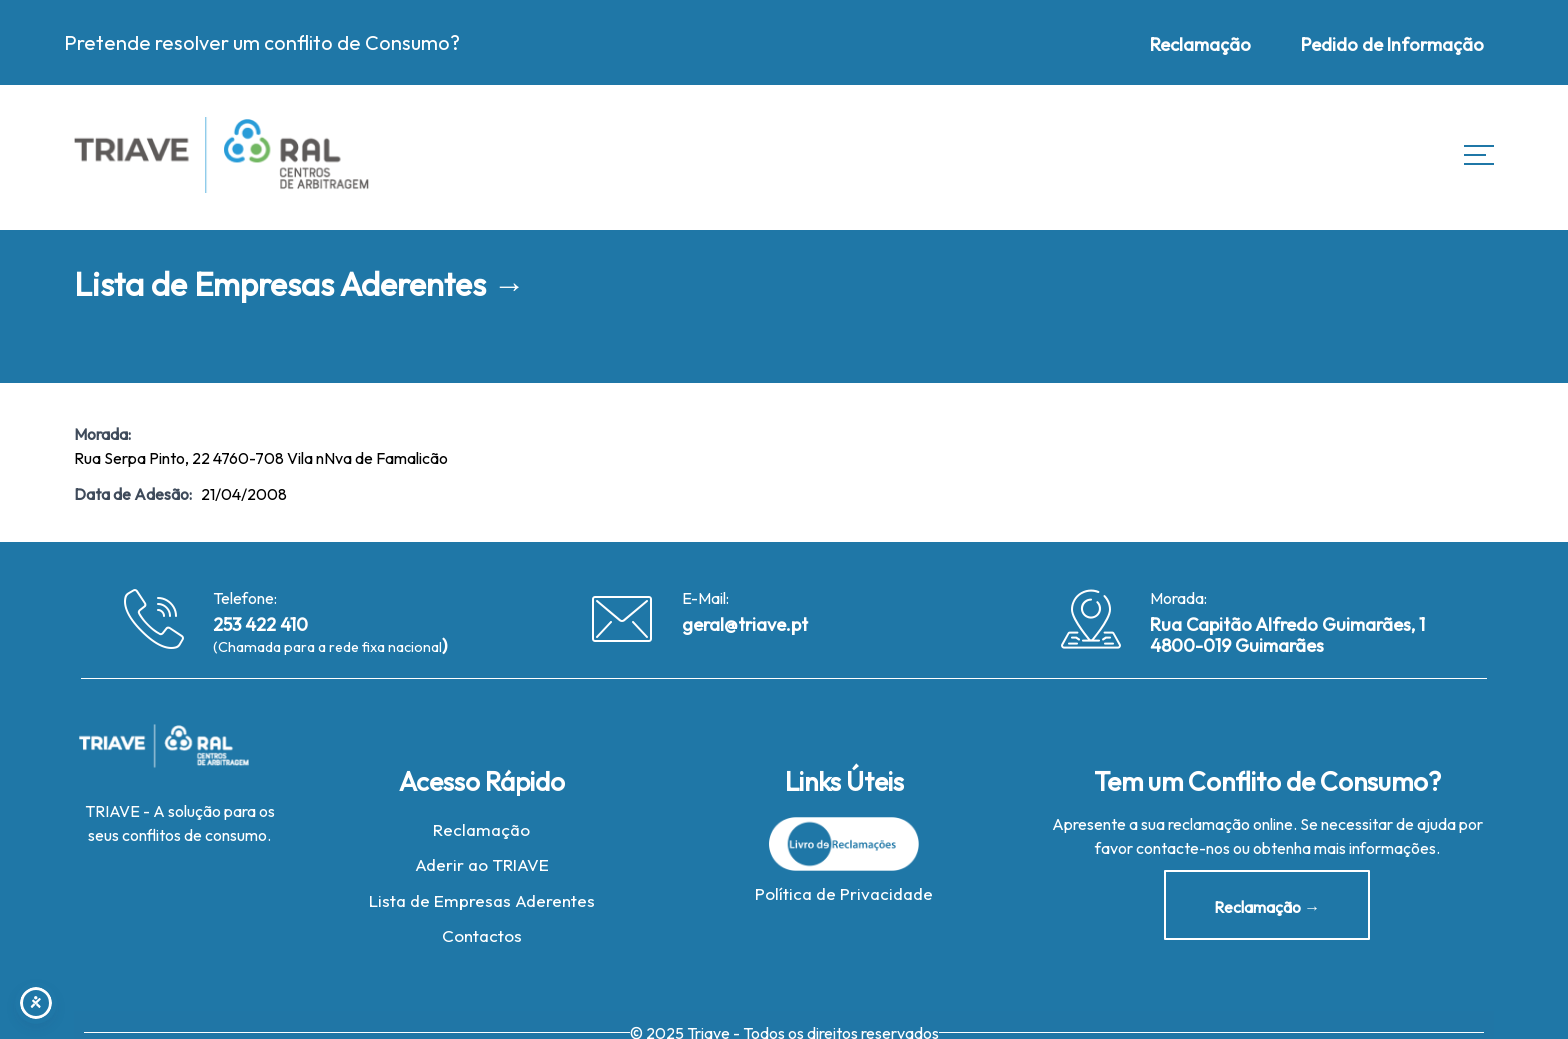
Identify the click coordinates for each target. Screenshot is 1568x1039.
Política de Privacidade (844, 895)
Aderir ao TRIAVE (482, 867)
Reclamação (481, 831)
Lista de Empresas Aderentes (482, 902)
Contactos (482, 938)
